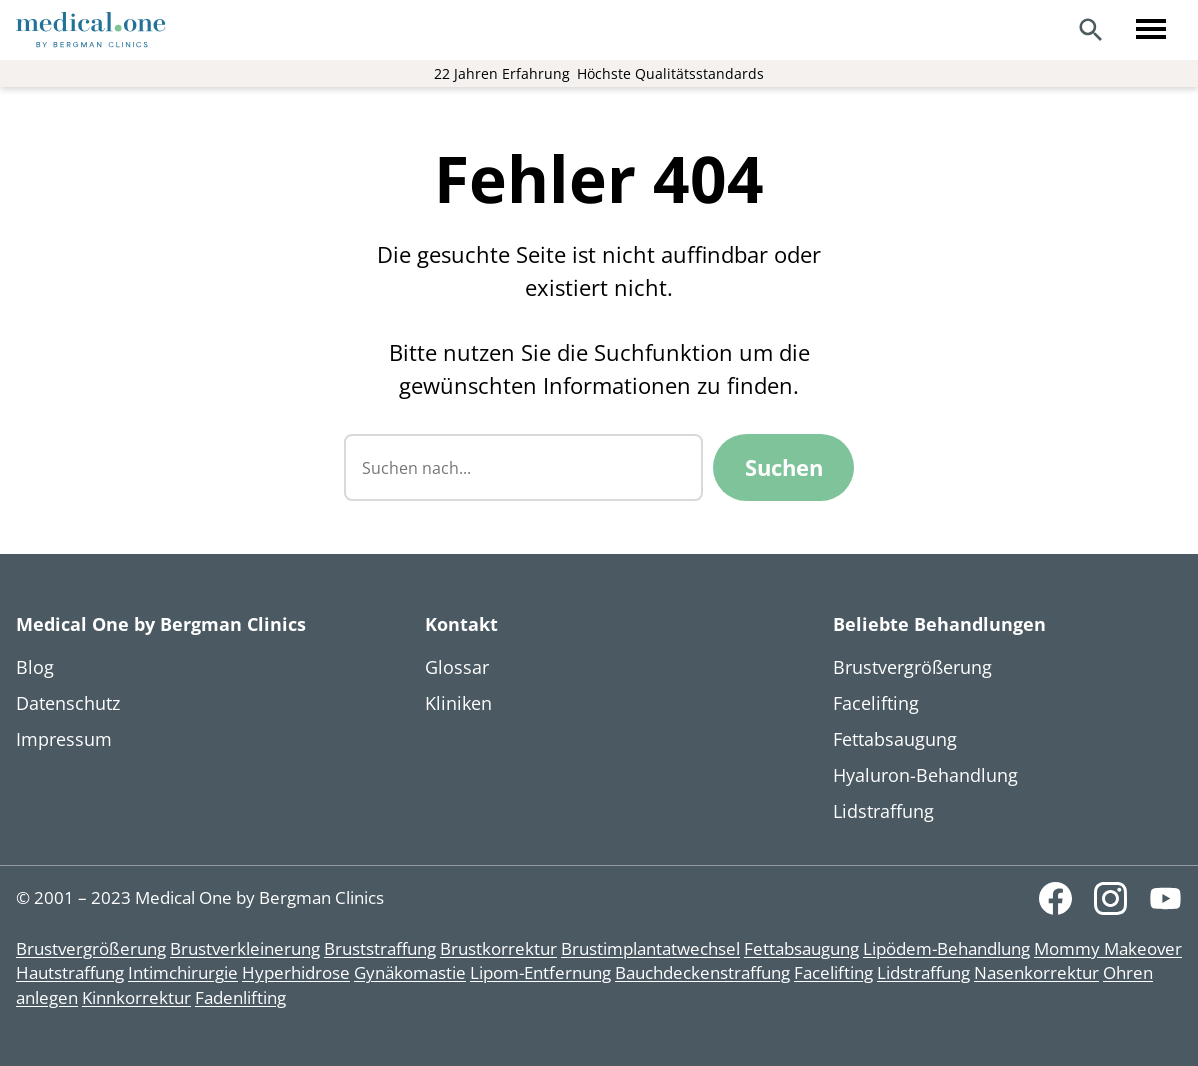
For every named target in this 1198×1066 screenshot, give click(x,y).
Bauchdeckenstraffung (702, 972)
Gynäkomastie (410, 972)
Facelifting (833, 972)
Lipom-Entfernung (540, 972)
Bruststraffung (380, 948)
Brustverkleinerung (245, 948)
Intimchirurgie (183, 972)
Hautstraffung (70, 972)
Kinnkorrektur (136, 997)
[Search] (1091, 30)
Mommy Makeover (1108, 948)
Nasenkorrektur (1036, 972)
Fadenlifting (240, 997)
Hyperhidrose (296, 972)
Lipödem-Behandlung (946, 948)
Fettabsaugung (801, 948)
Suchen (784, 467)
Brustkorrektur (498, 948)
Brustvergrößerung (91, 948)
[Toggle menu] (1151, 30)
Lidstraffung (923, 972)
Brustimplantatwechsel (650, 948)
